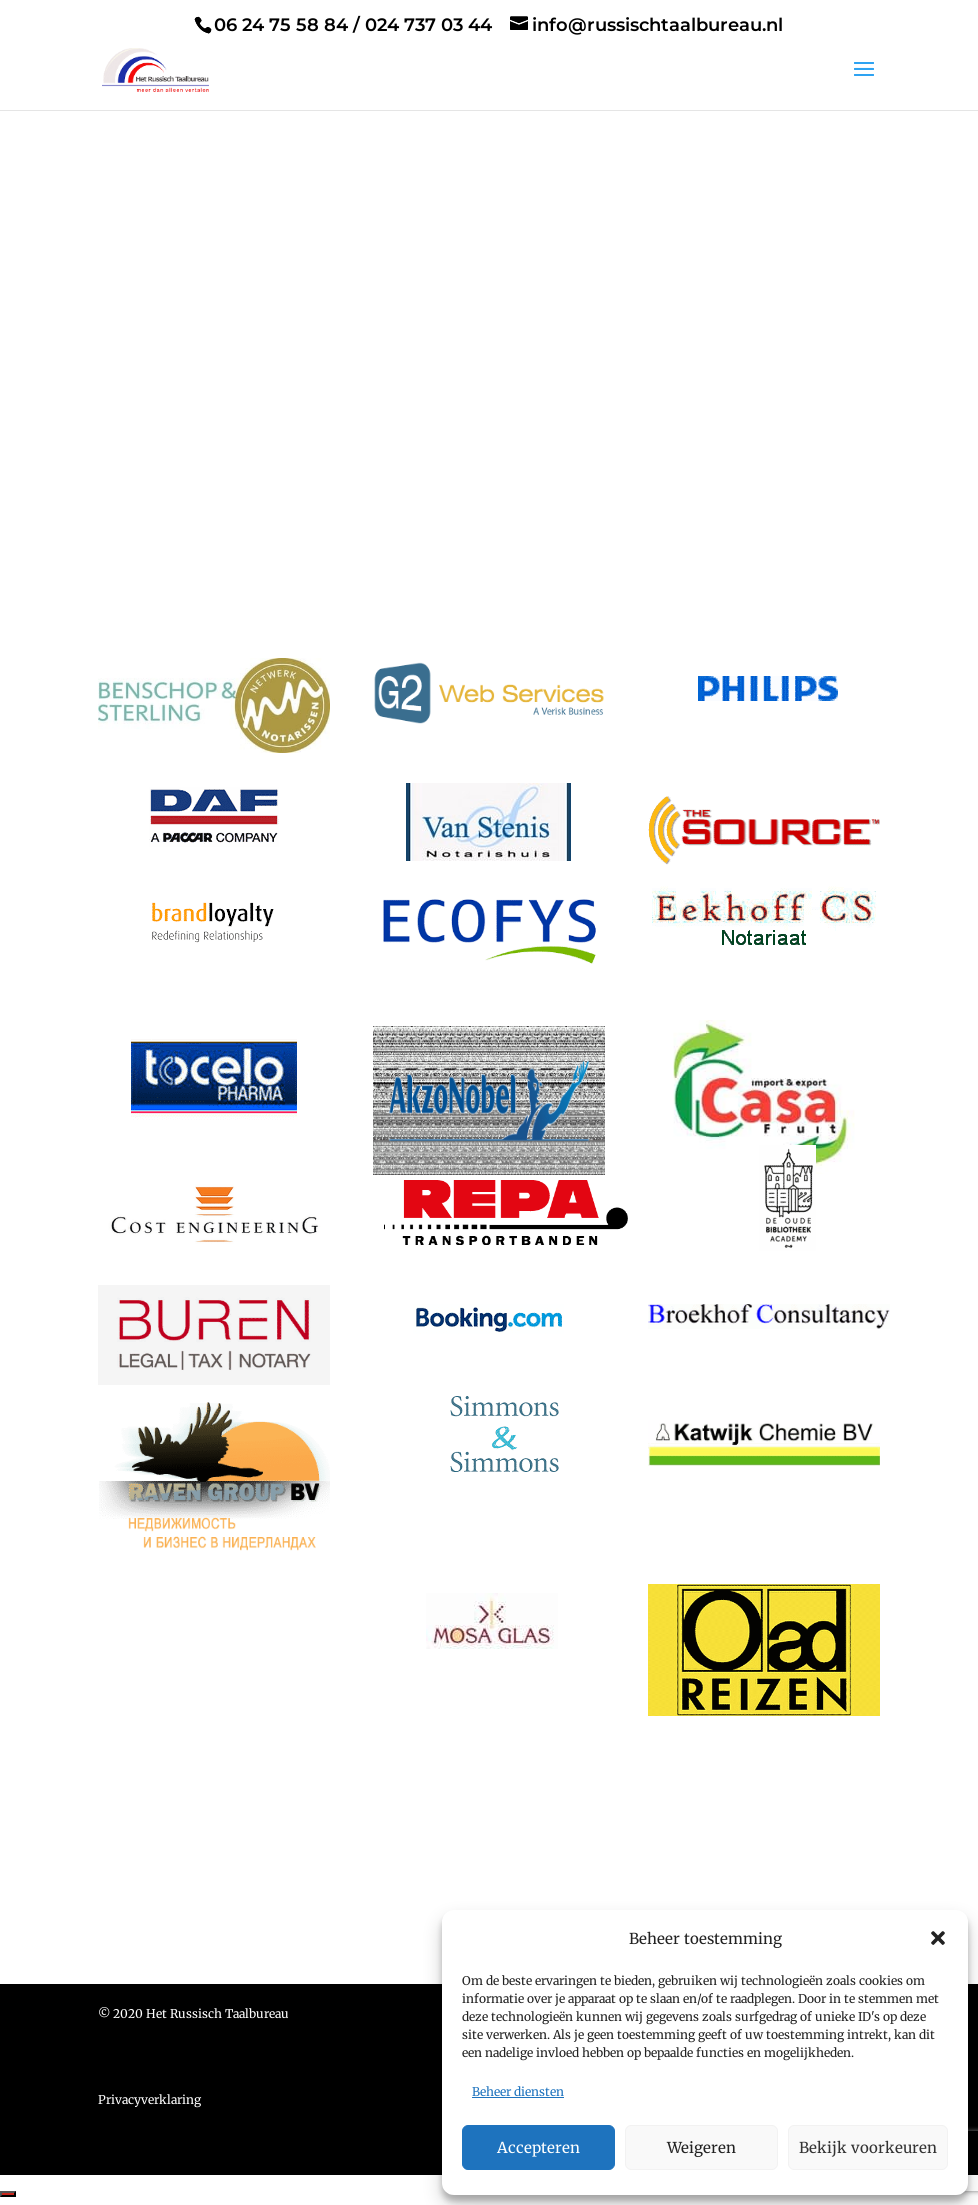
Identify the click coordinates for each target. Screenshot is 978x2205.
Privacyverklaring (149, 2102)
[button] (938, 1938)
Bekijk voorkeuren (868, 2147)
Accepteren (538, 2147)
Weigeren (701, 2147)
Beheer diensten (518, 2091)
